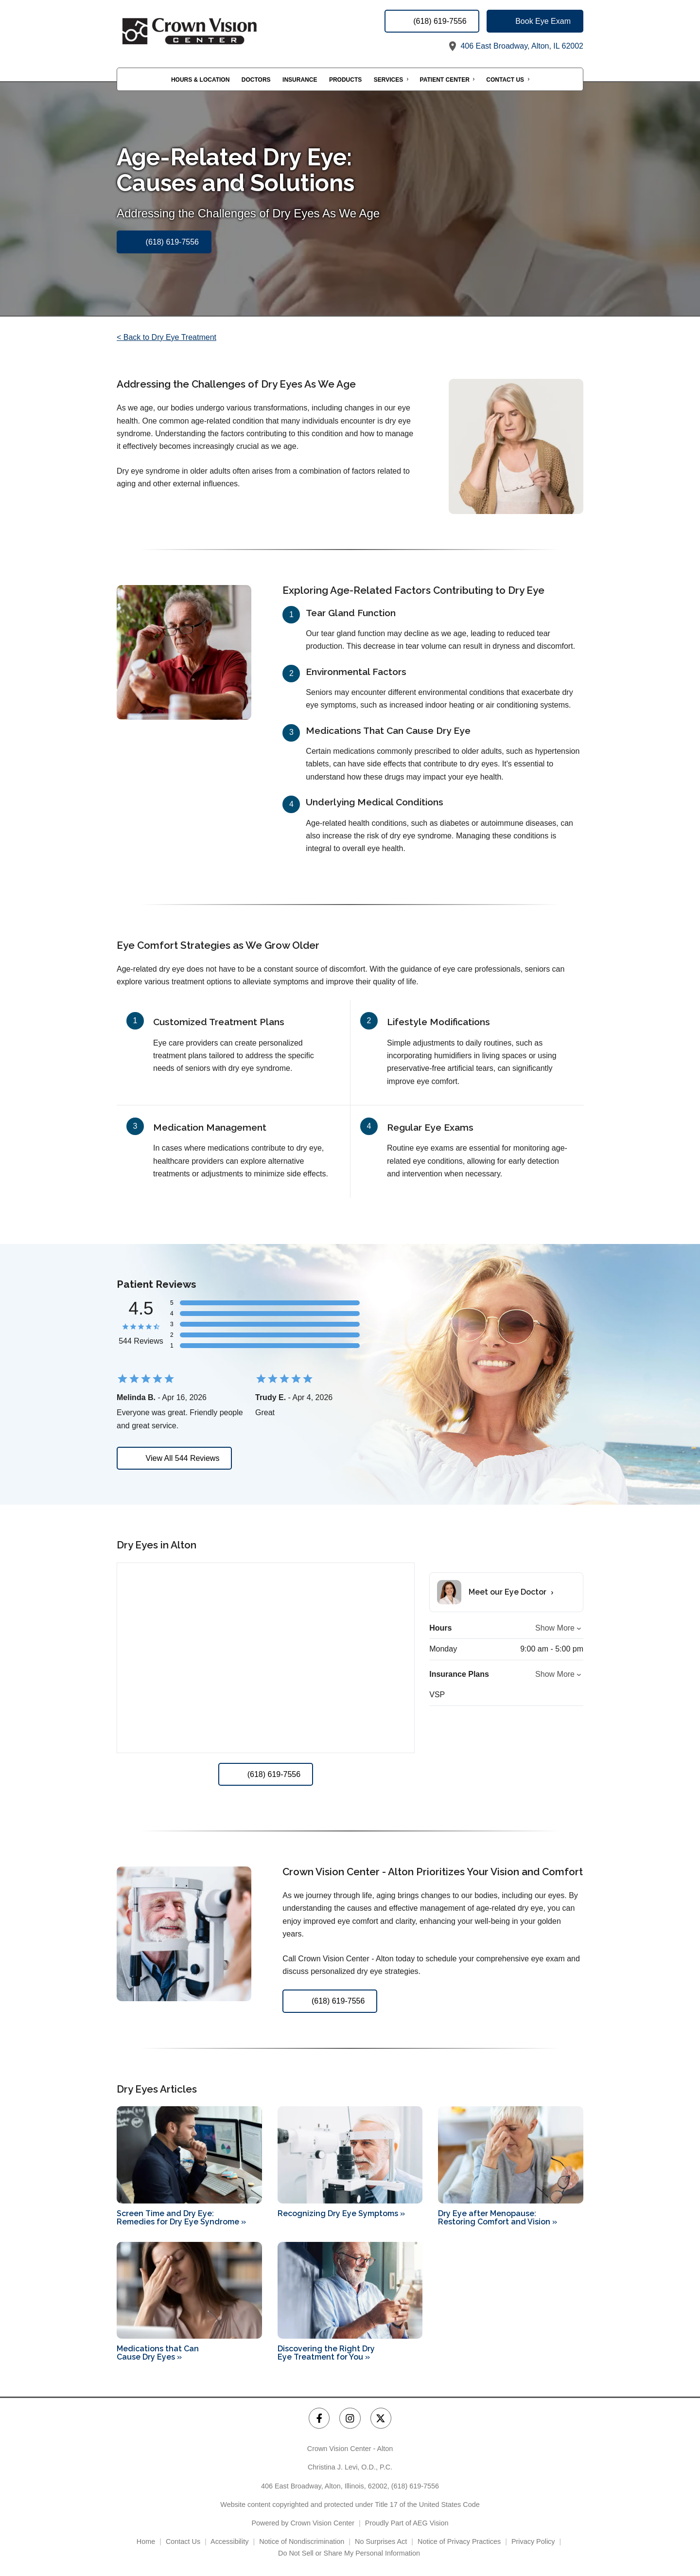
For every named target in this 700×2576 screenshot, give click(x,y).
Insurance (299, 79)
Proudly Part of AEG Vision (407, 2523)
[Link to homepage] (214, 31)
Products (345, 79)
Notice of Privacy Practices (459, 2541)
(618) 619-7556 (415, 2486)
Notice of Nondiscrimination (301, 2541)
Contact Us (505, 79)
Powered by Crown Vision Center (302, 2523)
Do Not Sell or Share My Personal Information (350, 2553)
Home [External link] (146, 2541)
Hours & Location (200, 79)
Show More (555, 1628)
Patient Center (445, 79)
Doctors (256, 79)
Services (388, 79)
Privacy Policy (533, 2541)
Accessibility (229, 2541)
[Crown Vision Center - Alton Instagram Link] (349, 2418)
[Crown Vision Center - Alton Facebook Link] (319, 2418)
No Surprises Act (381, 2541)
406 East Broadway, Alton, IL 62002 (515, 46)
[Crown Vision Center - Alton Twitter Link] (380, 2418)
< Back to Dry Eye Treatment (166, 337)
